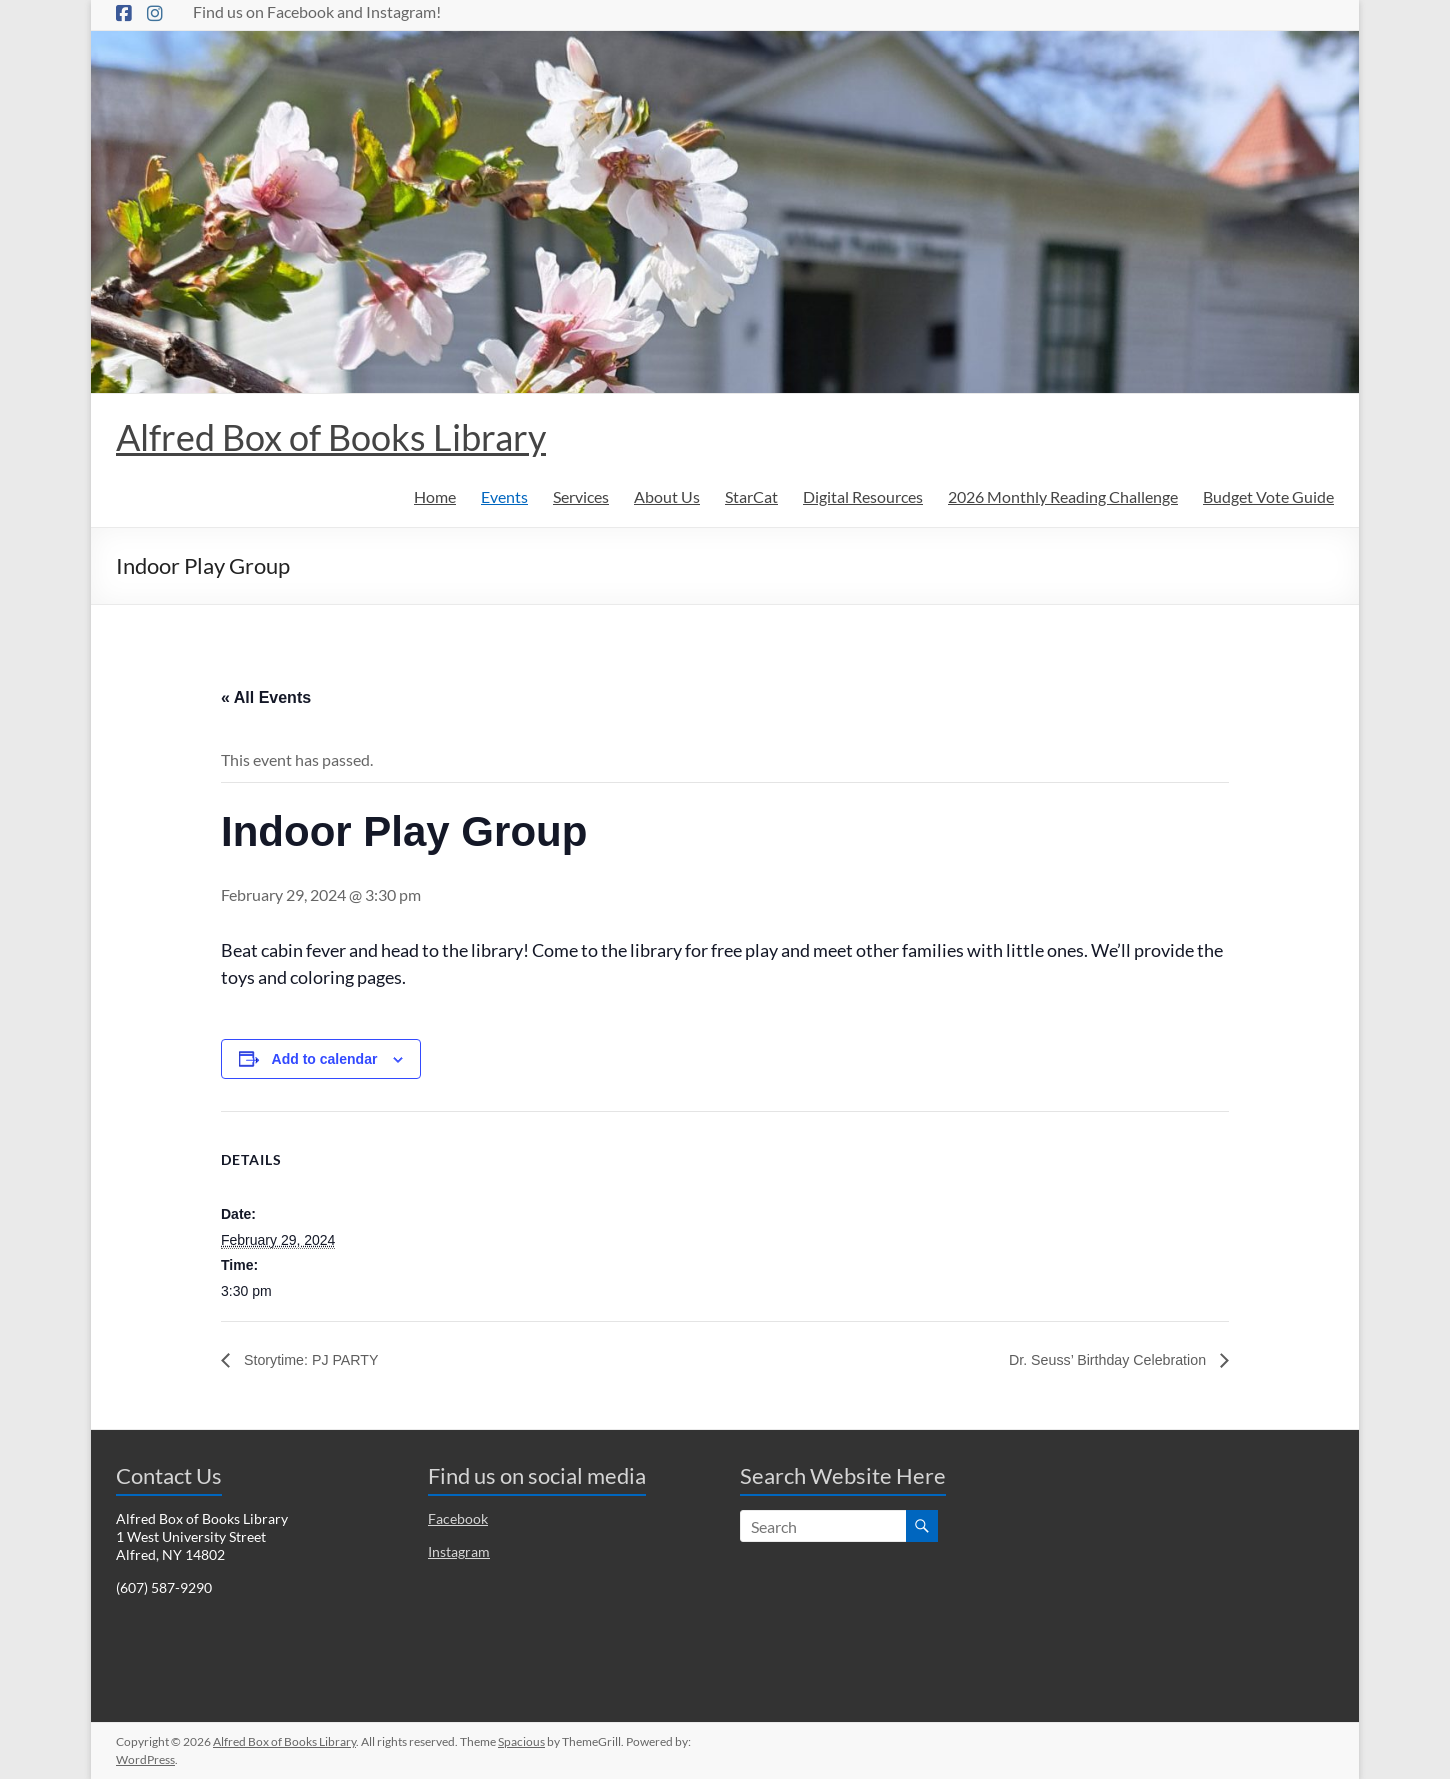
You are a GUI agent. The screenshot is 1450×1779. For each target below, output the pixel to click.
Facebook (458, 1518)
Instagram (459, 1551)
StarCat (751, 496)
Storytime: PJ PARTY (318, 1359)
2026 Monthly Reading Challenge (1063, 496)
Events (504, 496)
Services (581, 496)
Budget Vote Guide (1268, 496)
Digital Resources (863, 496)
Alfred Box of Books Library (331, 437)
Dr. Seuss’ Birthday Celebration (1097, 1359)
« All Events (266, 697)
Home (435, 496)
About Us (667, 496)
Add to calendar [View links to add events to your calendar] (325, 1059)
